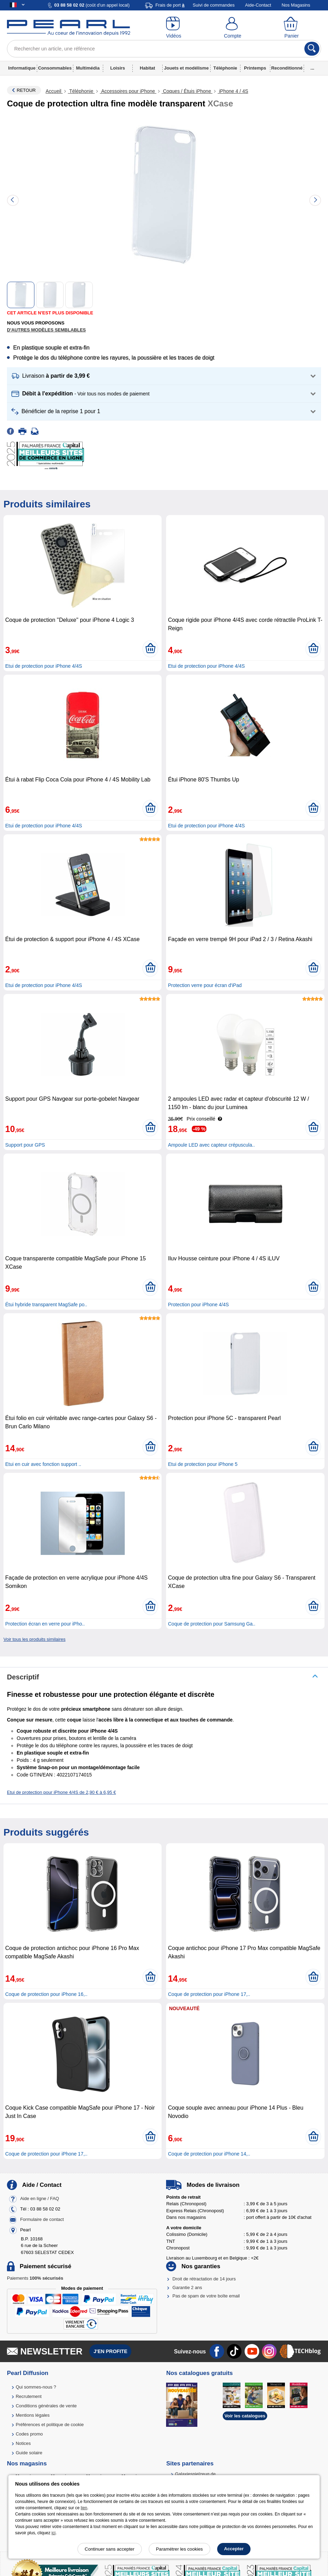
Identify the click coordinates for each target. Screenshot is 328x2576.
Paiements (35, 2278)
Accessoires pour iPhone (128, 91)
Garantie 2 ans (187, 2287)
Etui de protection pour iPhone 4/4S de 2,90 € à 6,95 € (61, 1792)
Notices (23, 2443)
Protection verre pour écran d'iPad (204, 985)
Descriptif (23, 1677)
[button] (164, 376)
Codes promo (29, 2434)
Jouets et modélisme (186, 68)
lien (84, 2507)
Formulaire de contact (42, 2219)
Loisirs (117, 68)
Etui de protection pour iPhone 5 (202, 1464)
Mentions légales (33, 2415)
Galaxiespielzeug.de (195, 2474)
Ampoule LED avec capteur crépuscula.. (211, 1145)
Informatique (22, 68)
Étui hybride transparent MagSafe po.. (46, 1304)
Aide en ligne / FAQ (39, 2198)
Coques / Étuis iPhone (187, 91)
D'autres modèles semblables (46, 329)
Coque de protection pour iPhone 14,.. (209, 2154)
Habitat (147, 68)
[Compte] (232, 28)
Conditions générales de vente (46, 2405)
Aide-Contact (258, 5)
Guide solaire (29, 2452)
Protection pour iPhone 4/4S (198, 1304)
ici (53, 2532)
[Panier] (291, 28)
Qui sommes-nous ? (36, 2387)
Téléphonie (225, 68)
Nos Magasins (295, 5)
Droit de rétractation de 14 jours (204, 2278)
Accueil (54, 91)
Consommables (55, 68)
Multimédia (88, 68)
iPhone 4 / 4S (233, 91)
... (312, 68)
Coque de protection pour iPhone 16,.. (46, 1994)
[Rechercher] (311, 49)
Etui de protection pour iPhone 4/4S (43, 666)
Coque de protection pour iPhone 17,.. (209, 1994)
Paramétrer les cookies (179, 2549)
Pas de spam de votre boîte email (206, 2295)
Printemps (255, 68)
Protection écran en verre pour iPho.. (45, 1624)
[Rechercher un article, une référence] (164, 48)
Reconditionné (286, 68)
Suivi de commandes (214, 5)
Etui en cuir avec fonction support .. (43, 1464)
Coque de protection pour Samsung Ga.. (211, 1624)
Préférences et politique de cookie (50, 2424)
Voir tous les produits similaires (34, 1639)
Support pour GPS (25, 1145)
